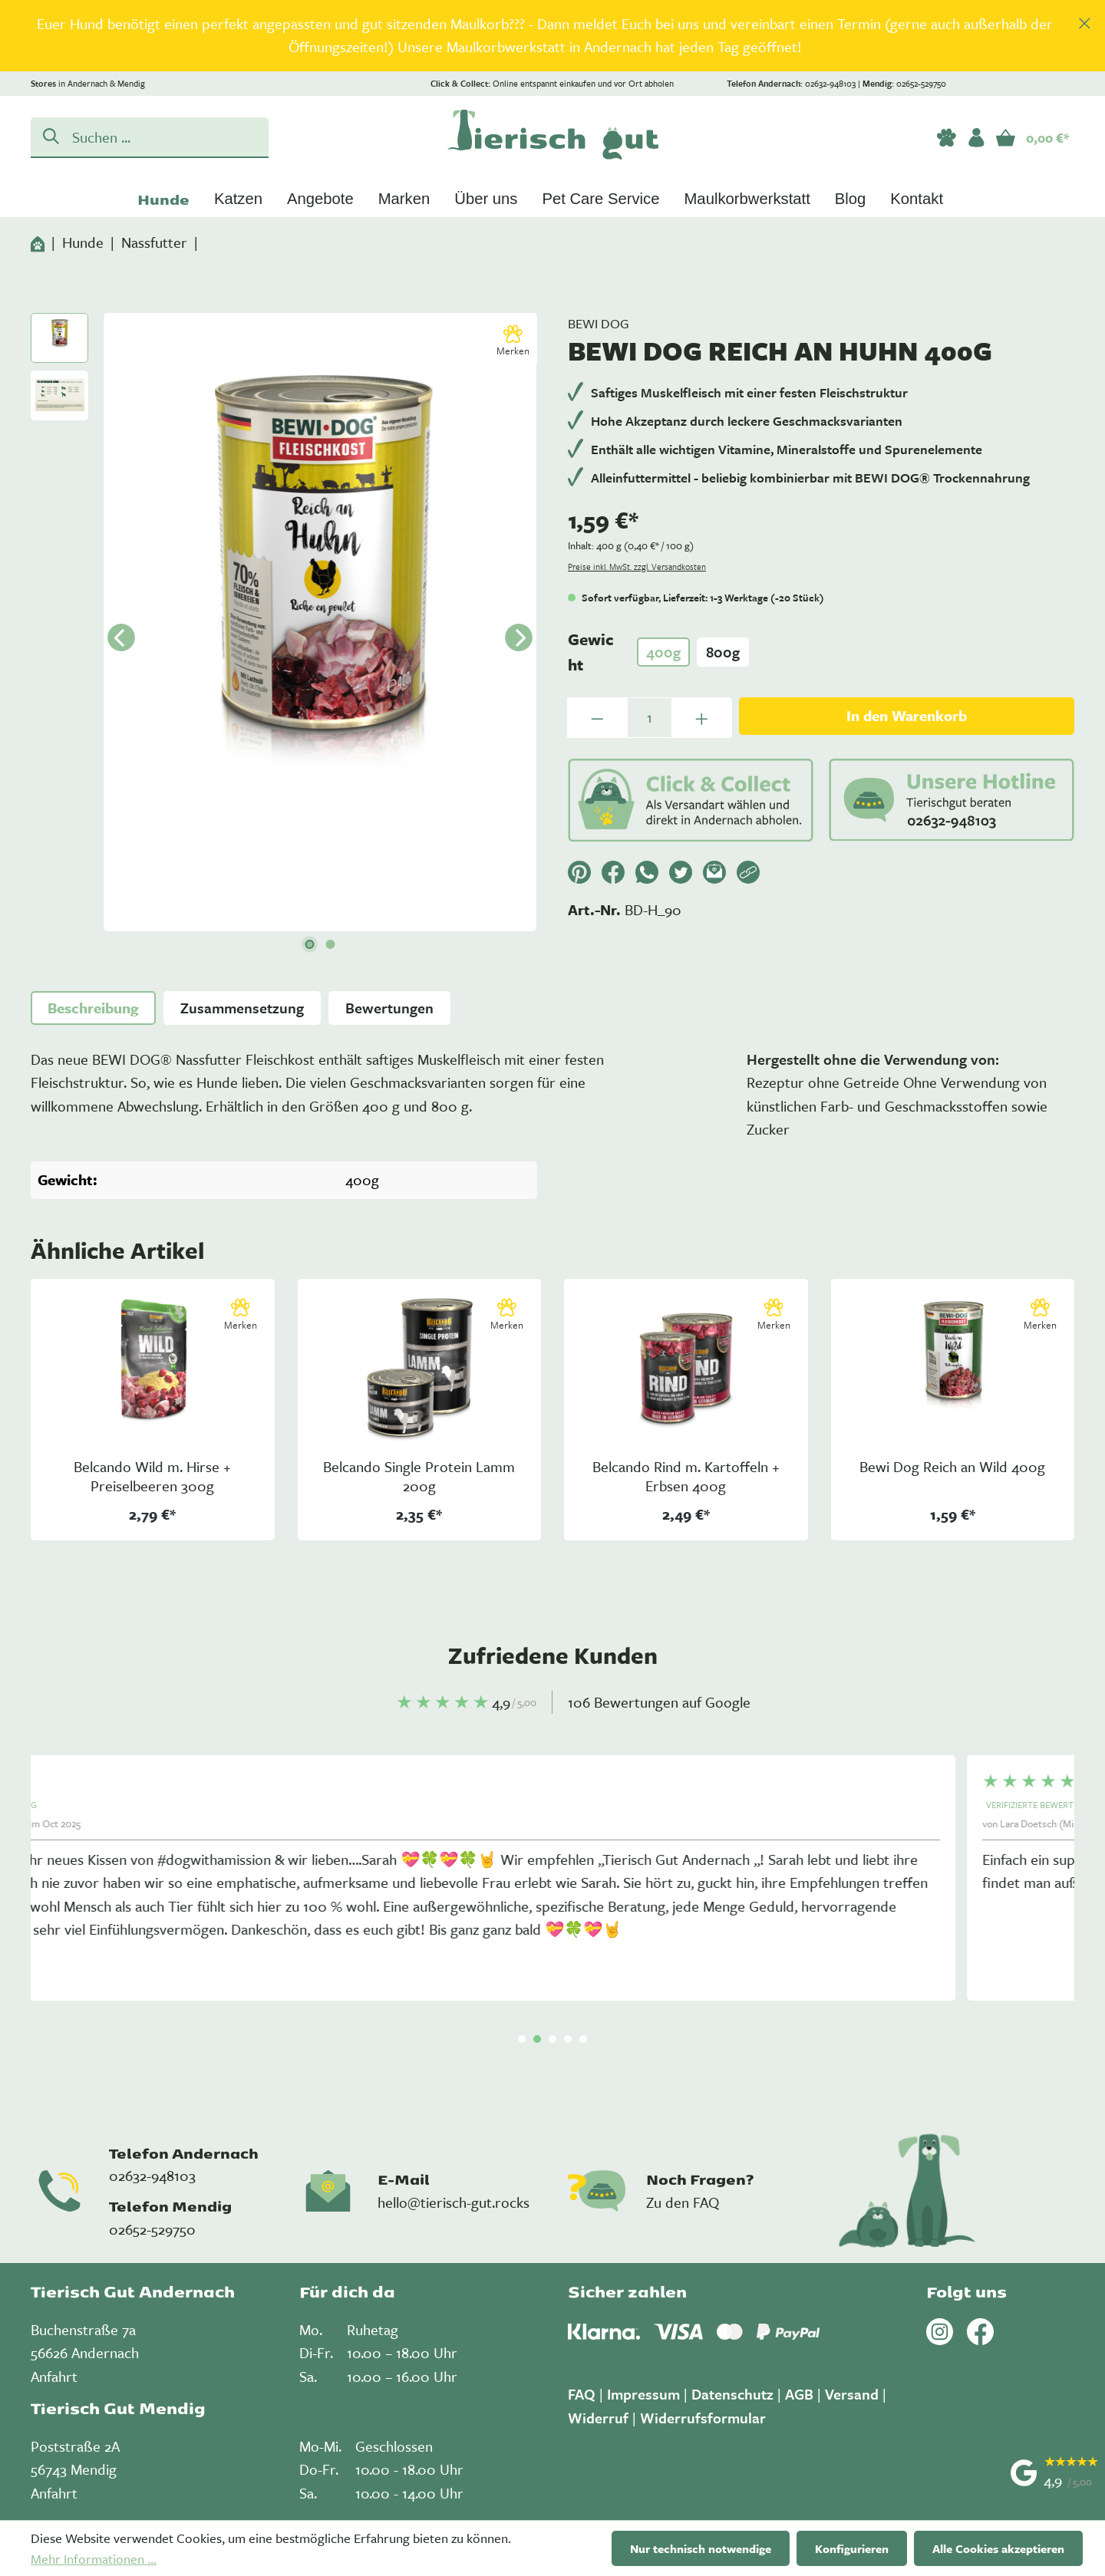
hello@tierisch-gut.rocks (453, 2202)
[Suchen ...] (166, 136)
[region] (552, 35)
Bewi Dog (598, 323)
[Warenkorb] (1032, 138)
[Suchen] (48, 135)
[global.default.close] (1084, 19)
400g (663, 651)
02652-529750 (152, 2229)
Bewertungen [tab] (389, 1007)
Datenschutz (732, 2393)
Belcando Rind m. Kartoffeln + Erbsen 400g (686, 1477)
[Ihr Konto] (976, 137)
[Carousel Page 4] (568, 2039)
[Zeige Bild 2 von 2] (330, 944)
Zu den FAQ (682, 2202)
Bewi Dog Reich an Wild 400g (952, 1467)
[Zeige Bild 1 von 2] (310, 944)
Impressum (643, 2393)
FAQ (581, 2393)
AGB (799, 2393)
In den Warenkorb (906, 715)
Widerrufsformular (703, 2417)
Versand (852, 2393)
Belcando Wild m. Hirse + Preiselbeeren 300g (152, 1477)
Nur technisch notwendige (700, 2548)
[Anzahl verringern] (597, 717)
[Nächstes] (519, 637)
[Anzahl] (650, 717)
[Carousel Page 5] (583, 2039)
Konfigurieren (852, 2548)
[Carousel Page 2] (537, 2039)
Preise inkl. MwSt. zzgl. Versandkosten (637, 566)
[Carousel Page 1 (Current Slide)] (522, 2039)
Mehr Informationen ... (94, 2558)
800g (723, 651)
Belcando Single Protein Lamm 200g (419, 1477)
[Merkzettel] (947, 137)
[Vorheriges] (121, 637)
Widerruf (598, 2417)
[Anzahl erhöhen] (701, 717)
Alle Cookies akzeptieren (998, 2548)
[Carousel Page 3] (552, 2039)
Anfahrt (54, 2376)
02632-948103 (152, 2175)
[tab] (93, 1008)
